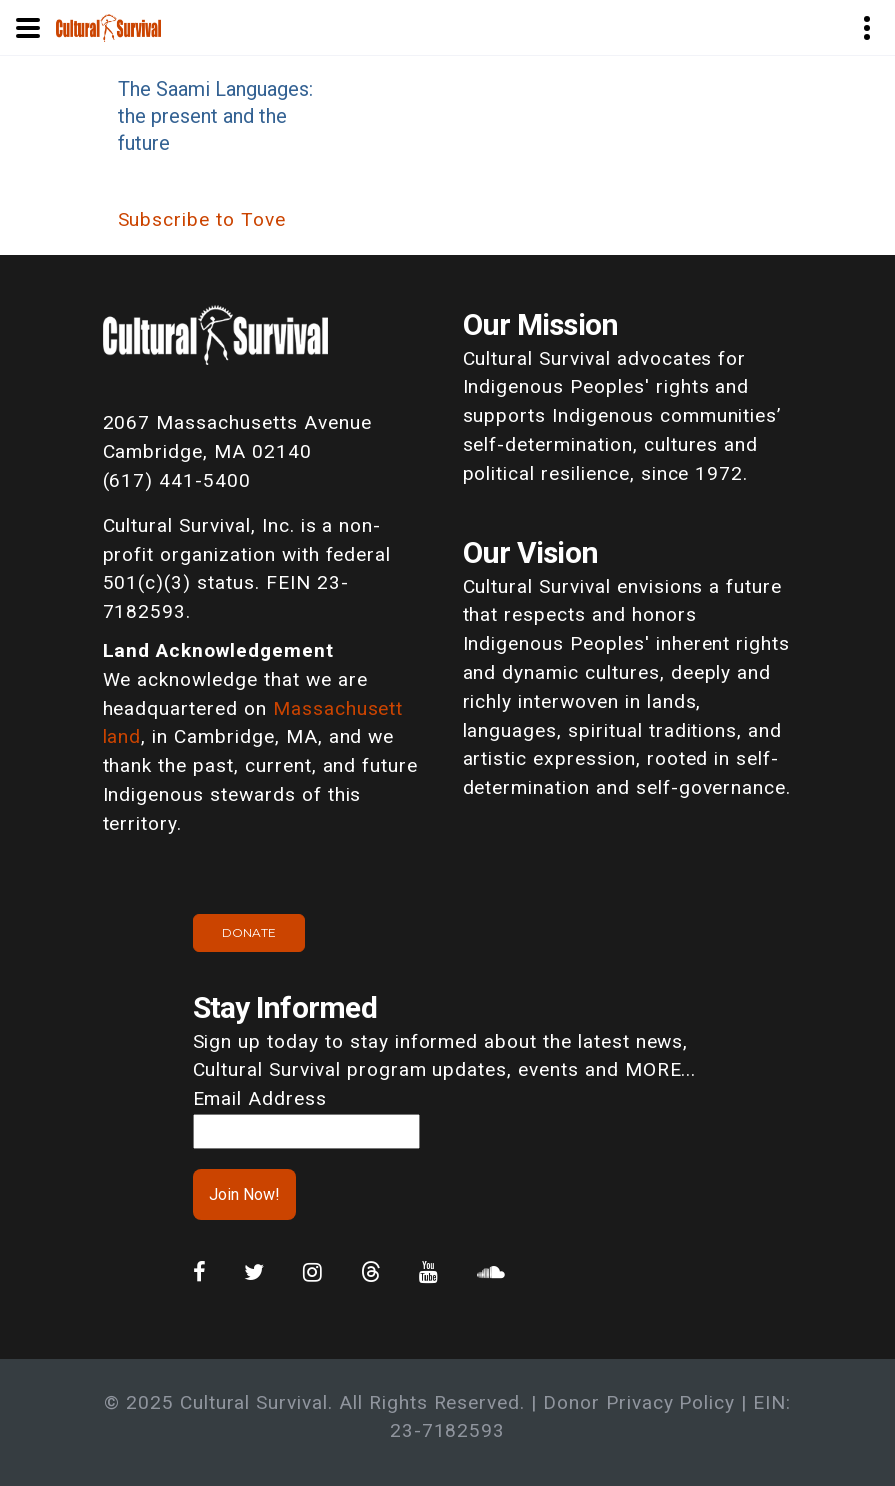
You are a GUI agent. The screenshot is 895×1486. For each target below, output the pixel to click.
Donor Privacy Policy (639, 1402)
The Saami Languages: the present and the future (215, 116)
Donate (249, 932)
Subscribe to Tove (202, 219)
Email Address (260, 1098)
